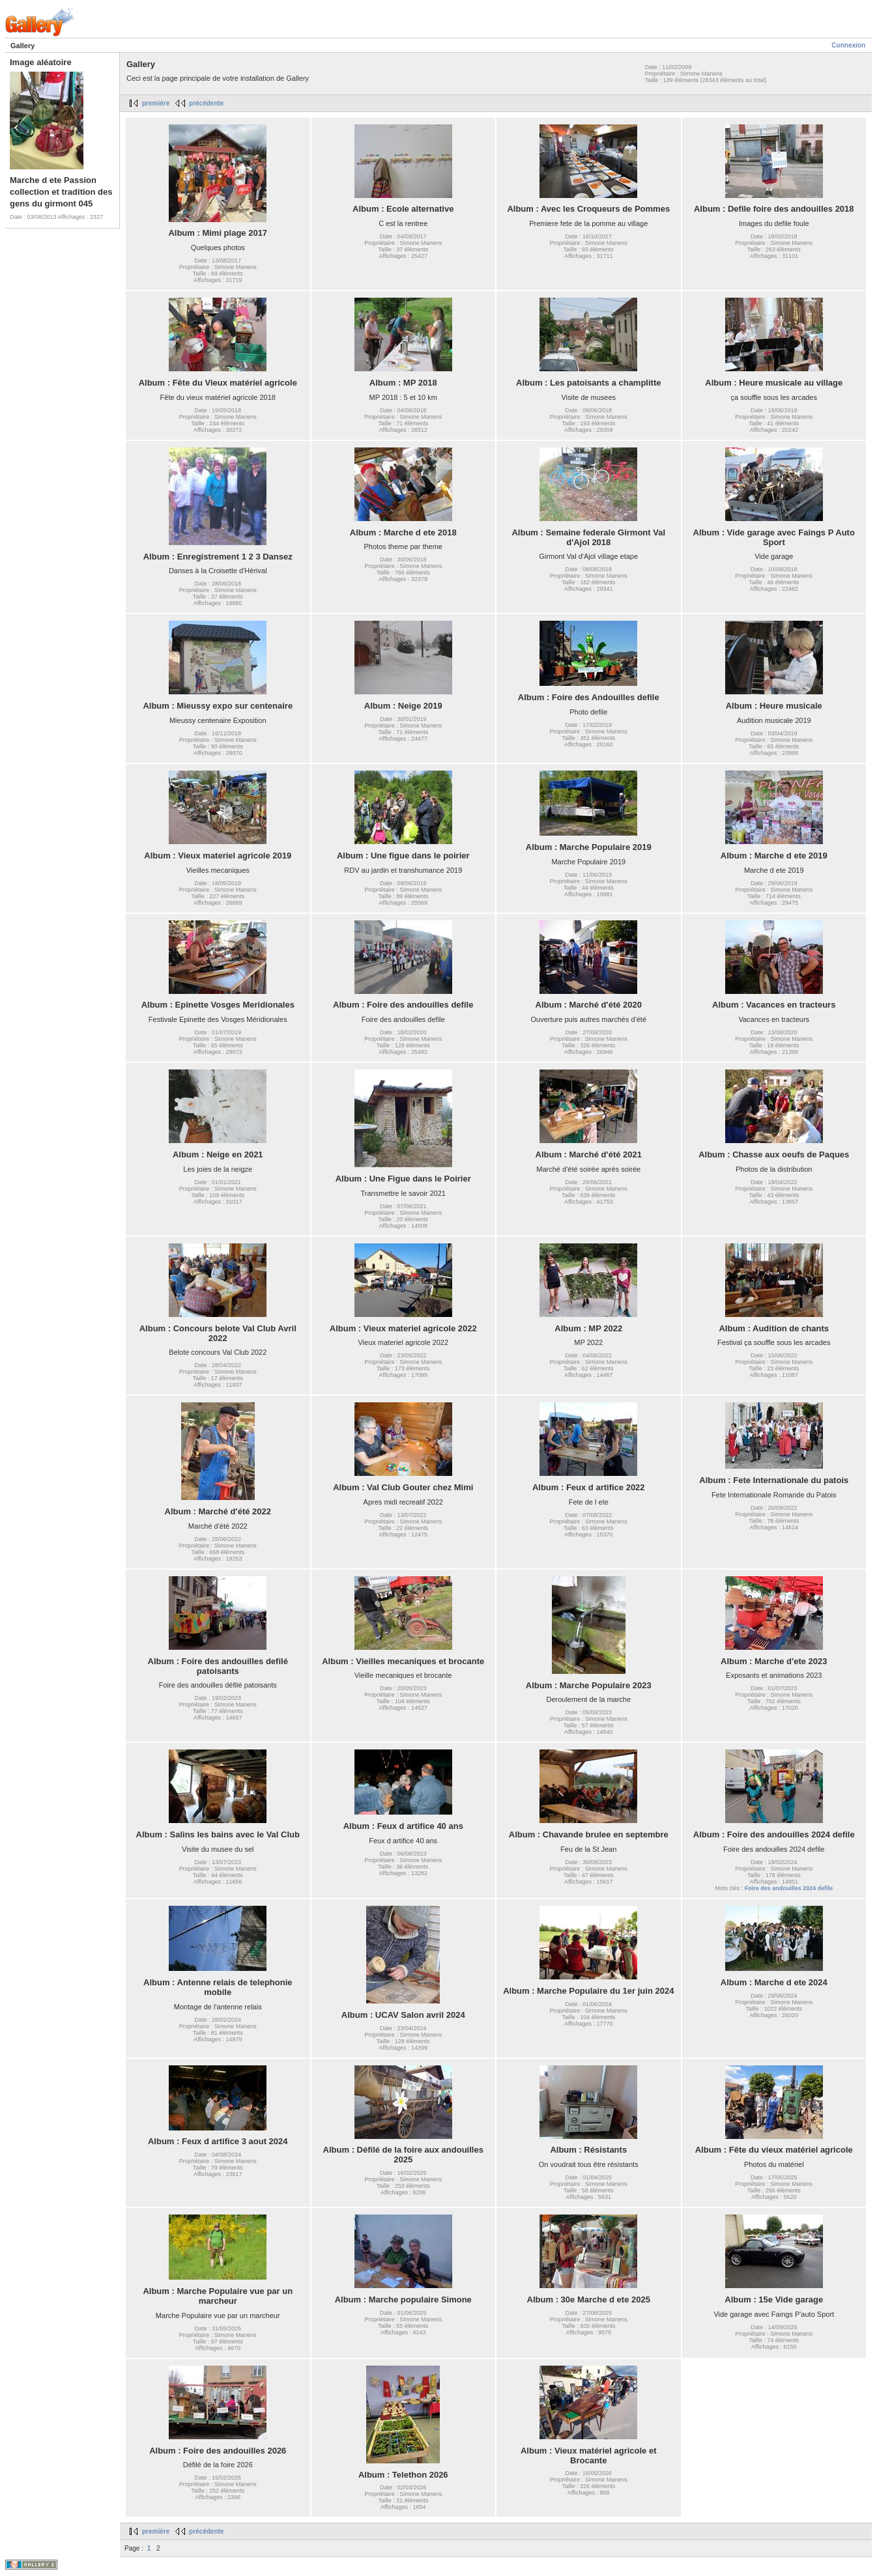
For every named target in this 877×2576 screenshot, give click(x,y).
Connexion (848, 45)
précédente (206, 103)
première (155, 103)
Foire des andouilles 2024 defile (789, 1888)
